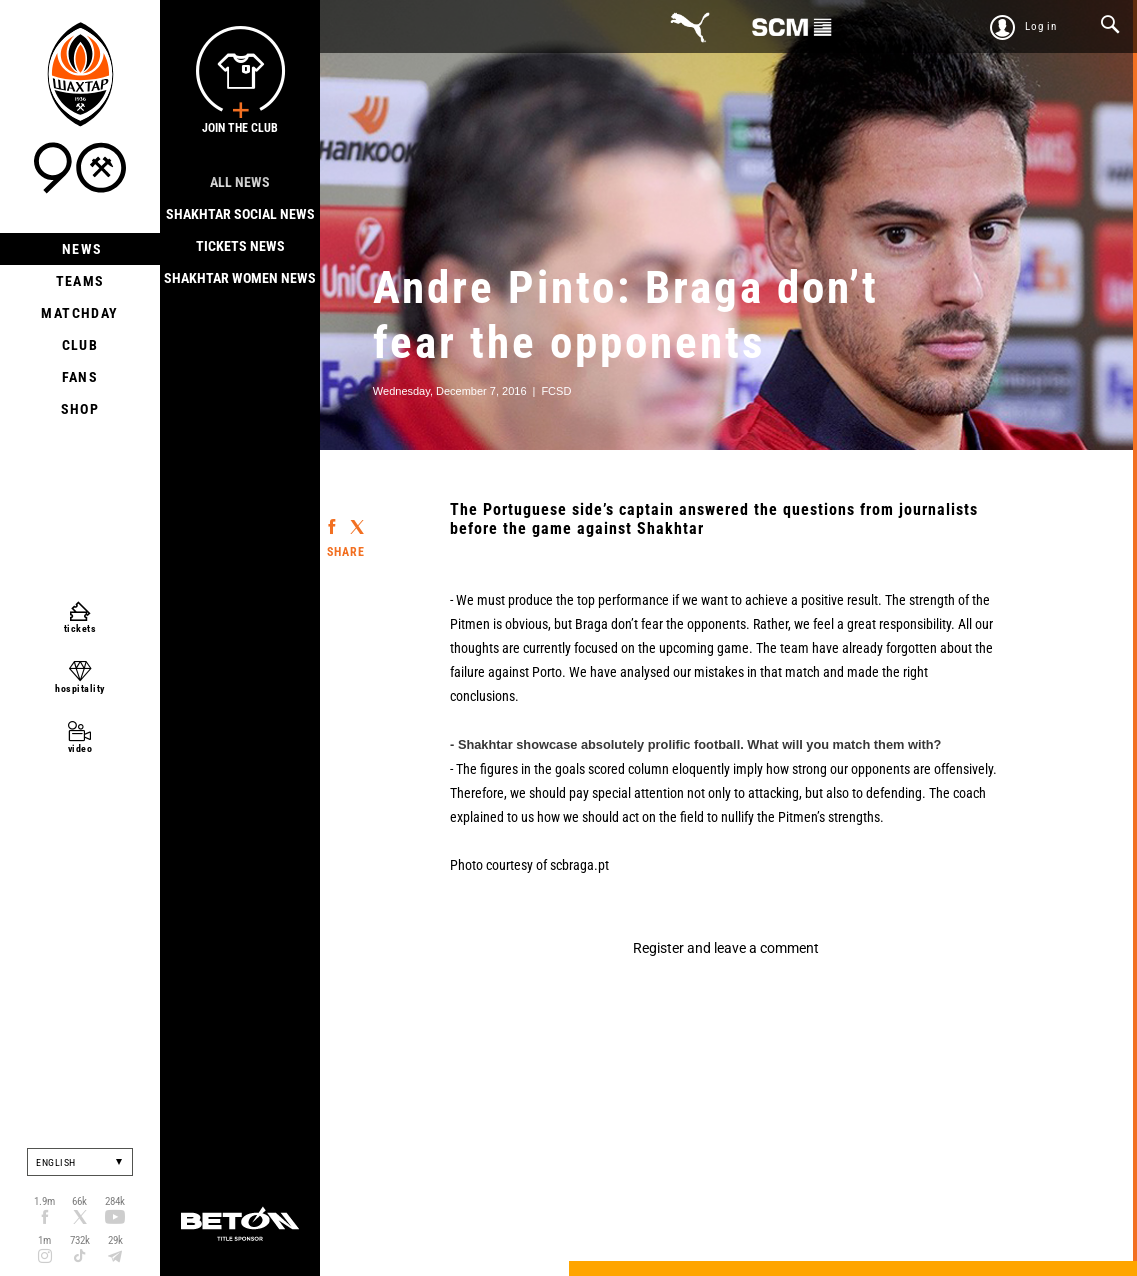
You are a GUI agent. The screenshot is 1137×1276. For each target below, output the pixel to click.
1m (44, 1240)
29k (115, 1240)
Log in (1041, 26)
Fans (80, 377)
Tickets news (240, 246)
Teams (80, 281)
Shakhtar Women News (240, 278)
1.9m (44, 1201)
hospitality (80, 688)
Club (80, 345)
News (80, 249)
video (80, 748)
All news (240, 182)
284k (115, 1201)
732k (80, 1240)
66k (79, 1201)
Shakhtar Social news (240, 214)
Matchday (79, 313)
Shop (80, 409)
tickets (80, 628)
